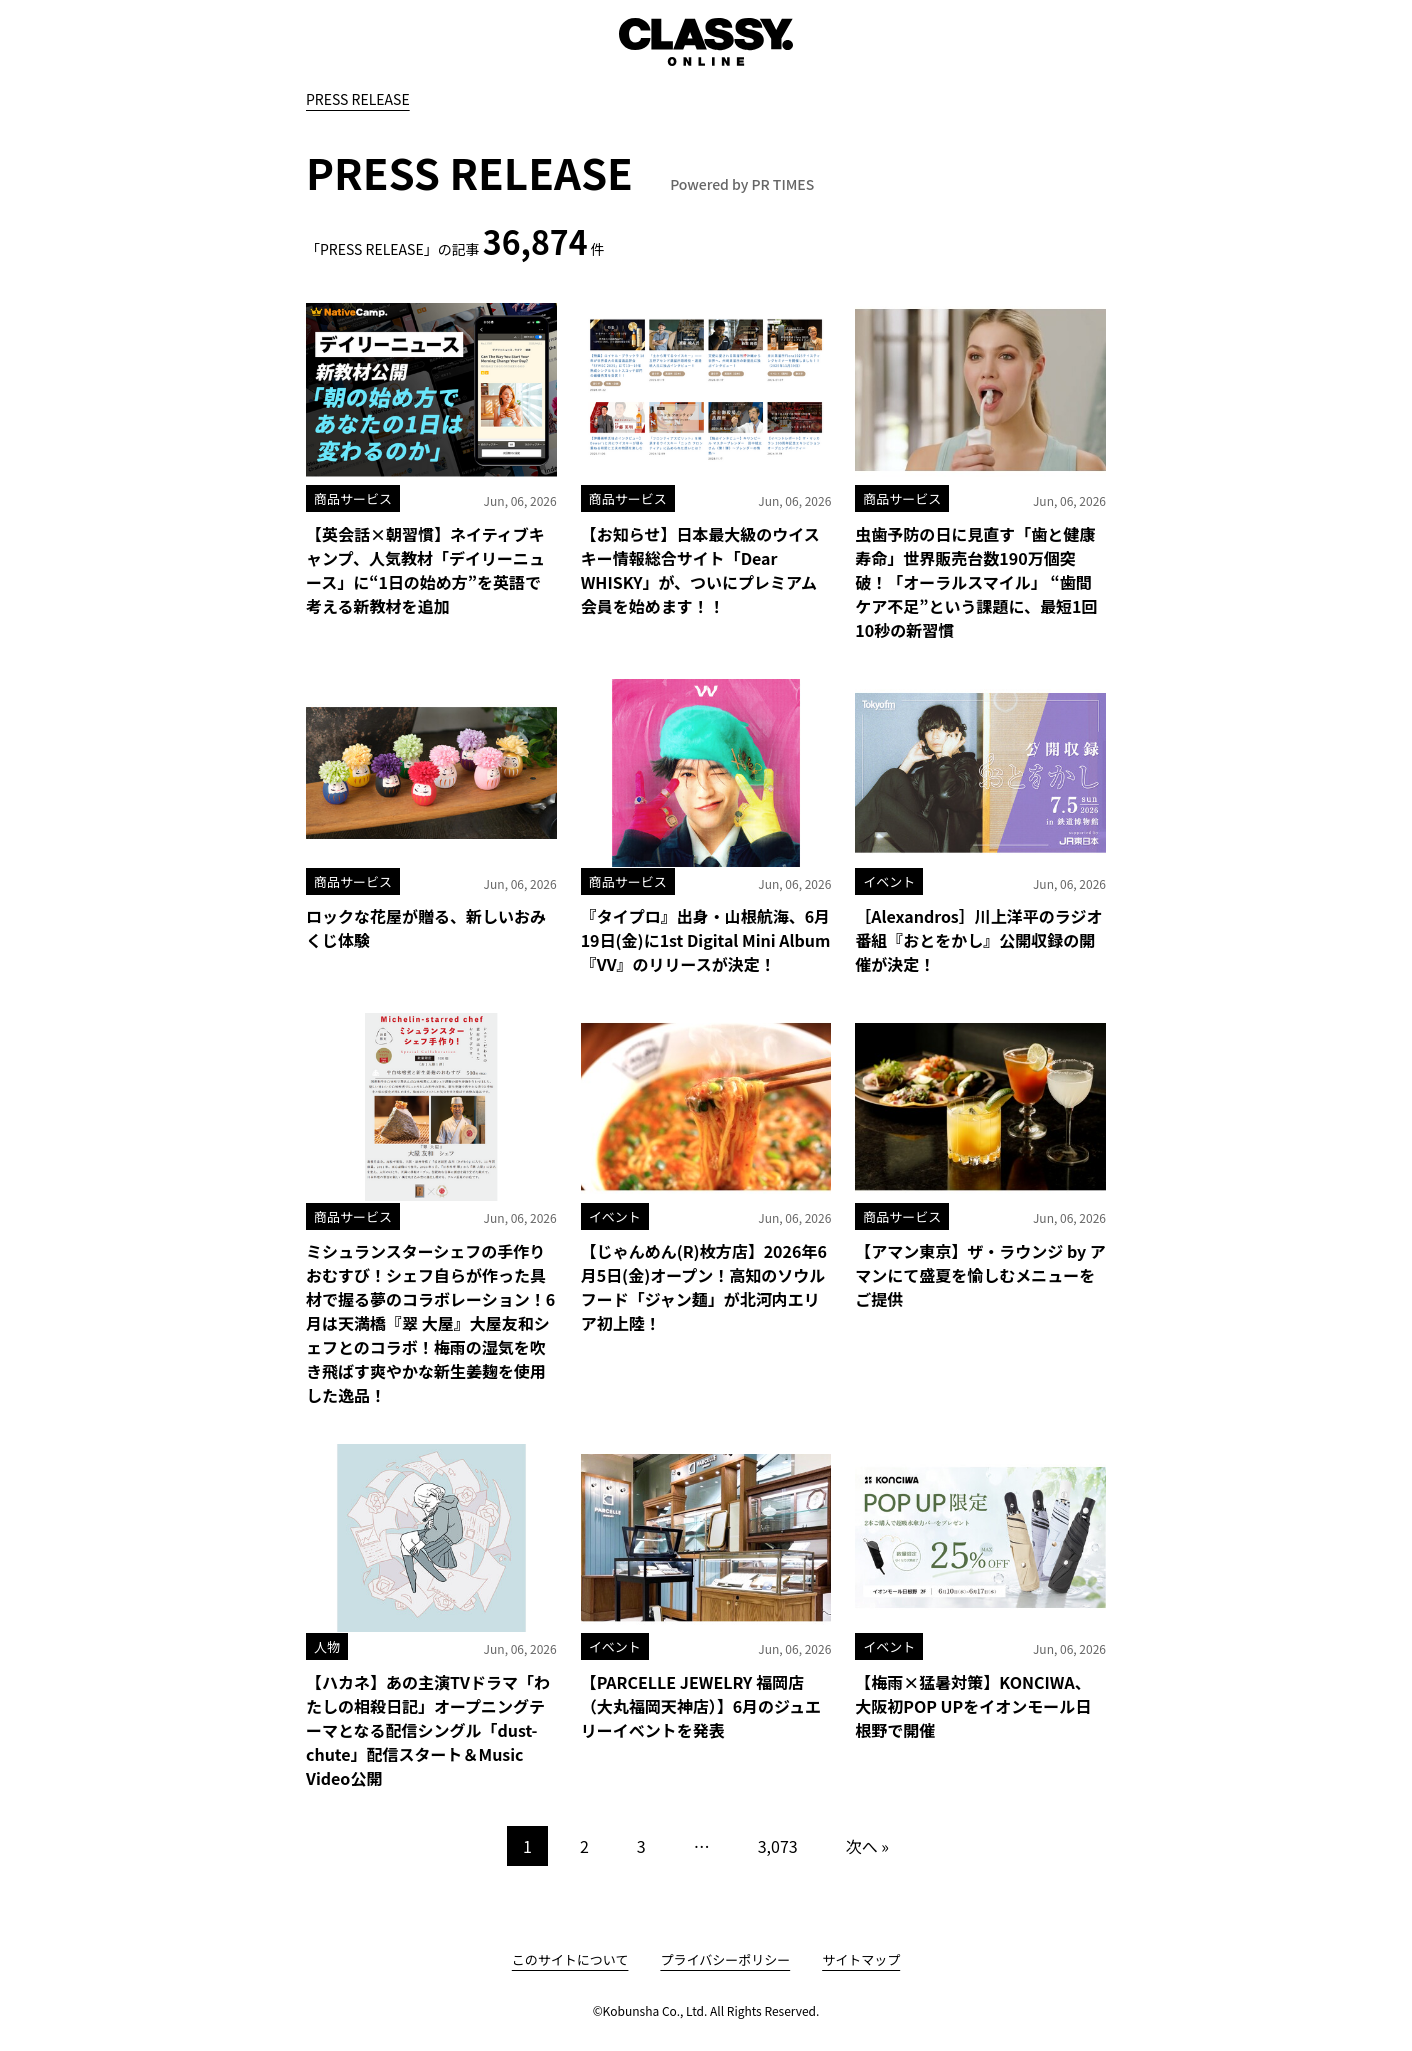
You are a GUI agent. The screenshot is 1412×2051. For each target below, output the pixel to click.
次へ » (867, 1846)
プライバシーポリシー (725, 1959)
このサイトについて (570, 1959)
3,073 (778, 1846)
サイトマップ (861, 1959)
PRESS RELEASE (358, 99)
